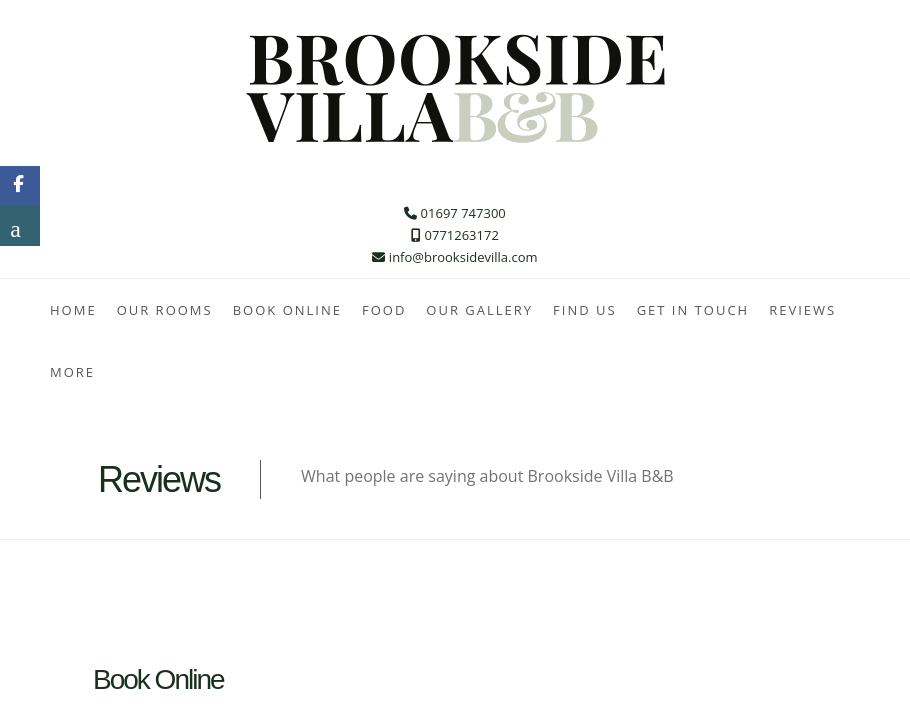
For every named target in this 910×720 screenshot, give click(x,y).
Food (384, 310)
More (72, 372)
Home (73, 310)
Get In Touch (693, 310)
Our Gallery (479, 310)
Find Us (585, 310)
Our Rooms (165, 310)
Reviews (802, 310)
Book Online (287, 310)
